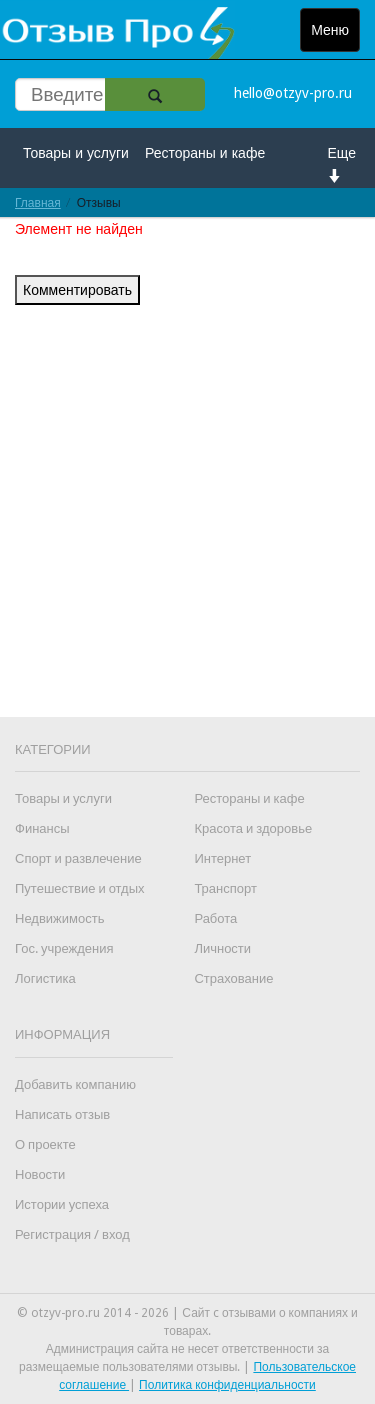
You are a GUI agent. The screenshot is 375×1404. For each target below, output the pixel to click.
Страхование (233, 978)
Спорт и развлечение (78, 858)
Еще (342, 163)
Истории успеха (62, 1204)
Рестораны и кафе (205, 153)
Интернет (222, 858)
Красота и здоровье (253, 828)
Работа (215, 918)
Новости (40, 1174)
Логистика (45, 978)
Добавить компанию (75, 1084)
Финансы (42, 828)
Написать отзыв (62, 1114)
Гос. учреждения (64, 948)
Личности (222, 948)
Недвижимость (59, 918)
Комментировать (77, 290)
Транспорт (225, 888)
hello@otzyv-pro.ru (293, 93)
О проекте (45, 1144)
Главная (38, 202)
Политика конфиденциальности (227, 1385)
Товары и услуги (76, 153)
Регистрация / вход (72, 1234)
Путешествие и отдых (80, 888)
